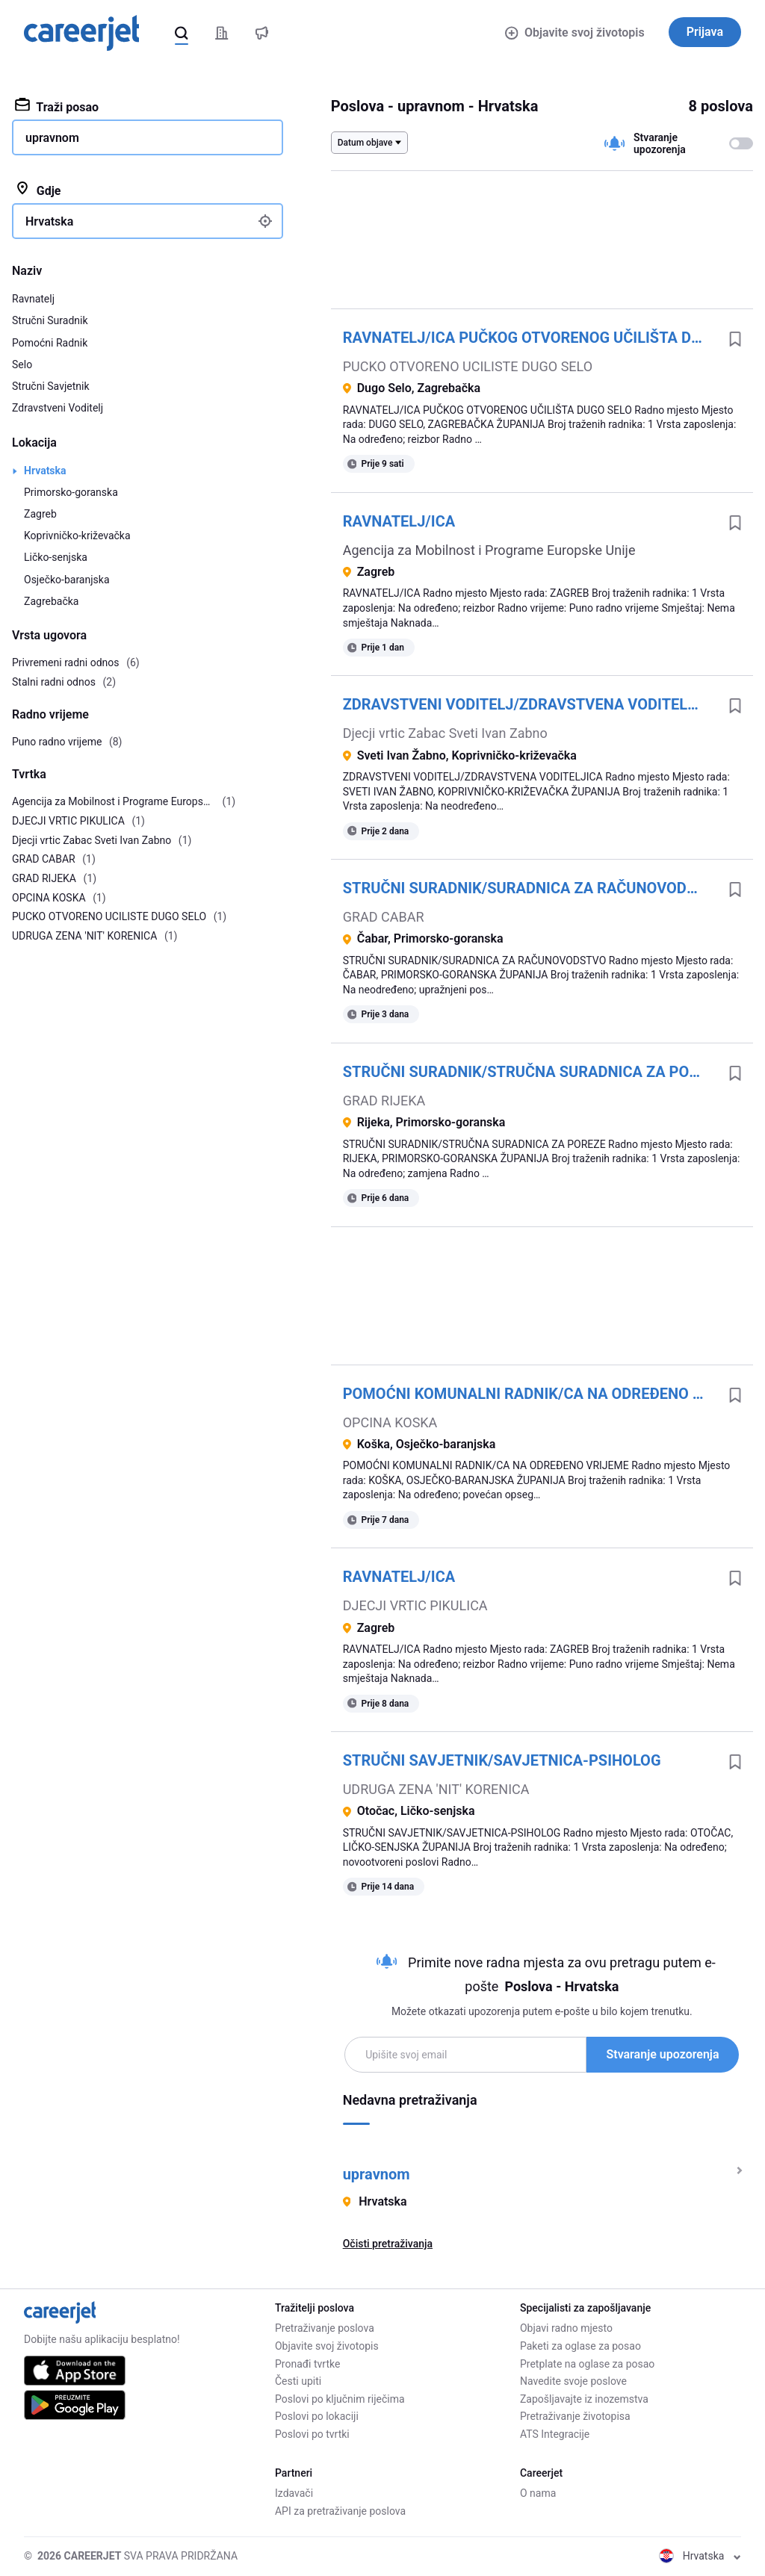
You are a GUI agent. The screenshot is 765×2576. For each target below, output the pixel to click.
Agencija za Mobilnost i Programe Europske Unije (489, 550)
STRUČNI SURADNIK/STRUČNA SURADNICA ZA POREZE (530, 1072)
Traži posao (57, 106)
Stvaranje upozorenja (662, 2054)
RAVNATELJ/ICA (399, 521)
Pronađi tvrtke (307, 2364)
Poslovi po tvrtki (312, 2434)
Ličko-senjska (55, 557)
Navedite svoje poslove (573, 2381)
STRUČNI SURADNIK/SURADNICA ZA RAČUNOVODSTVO (530, 888)
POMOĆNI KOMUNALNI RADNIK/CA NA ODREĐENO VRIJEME (530, 1394)
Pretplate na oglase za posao (587, 2364)
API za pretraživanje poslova (340, 2511)
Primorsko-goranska (71, 492)
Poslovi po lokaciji (317, 2416)
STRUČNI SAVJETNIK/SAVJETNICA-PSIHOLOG (502, 1760)
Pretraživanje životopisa (575, 2416)
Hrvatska (45, 471)
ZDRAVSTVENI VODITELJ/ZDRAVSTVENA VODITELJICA (530, 704)
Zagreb (40, 514)
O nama (538, 2493)
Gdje (38, 189)
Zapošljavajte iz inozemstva (584, 2399)
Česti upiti (298, 2381)
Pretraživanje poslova (324, 2328)
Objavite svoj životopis (574, 32)
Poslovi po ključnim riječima (340, 2399)
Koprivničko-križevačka (77, 535)
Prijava (705, 32)
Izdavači (294, 2493)
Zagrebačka (51, 601)
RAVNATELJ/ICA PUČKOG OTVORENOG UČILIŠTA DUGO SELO (530, 338)
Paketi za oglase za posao (580, 2346)
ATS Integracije (554, 2434)
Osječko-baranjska (67, 580)
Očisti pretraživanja (388, 2244)
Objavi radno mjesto (566, 2328)
